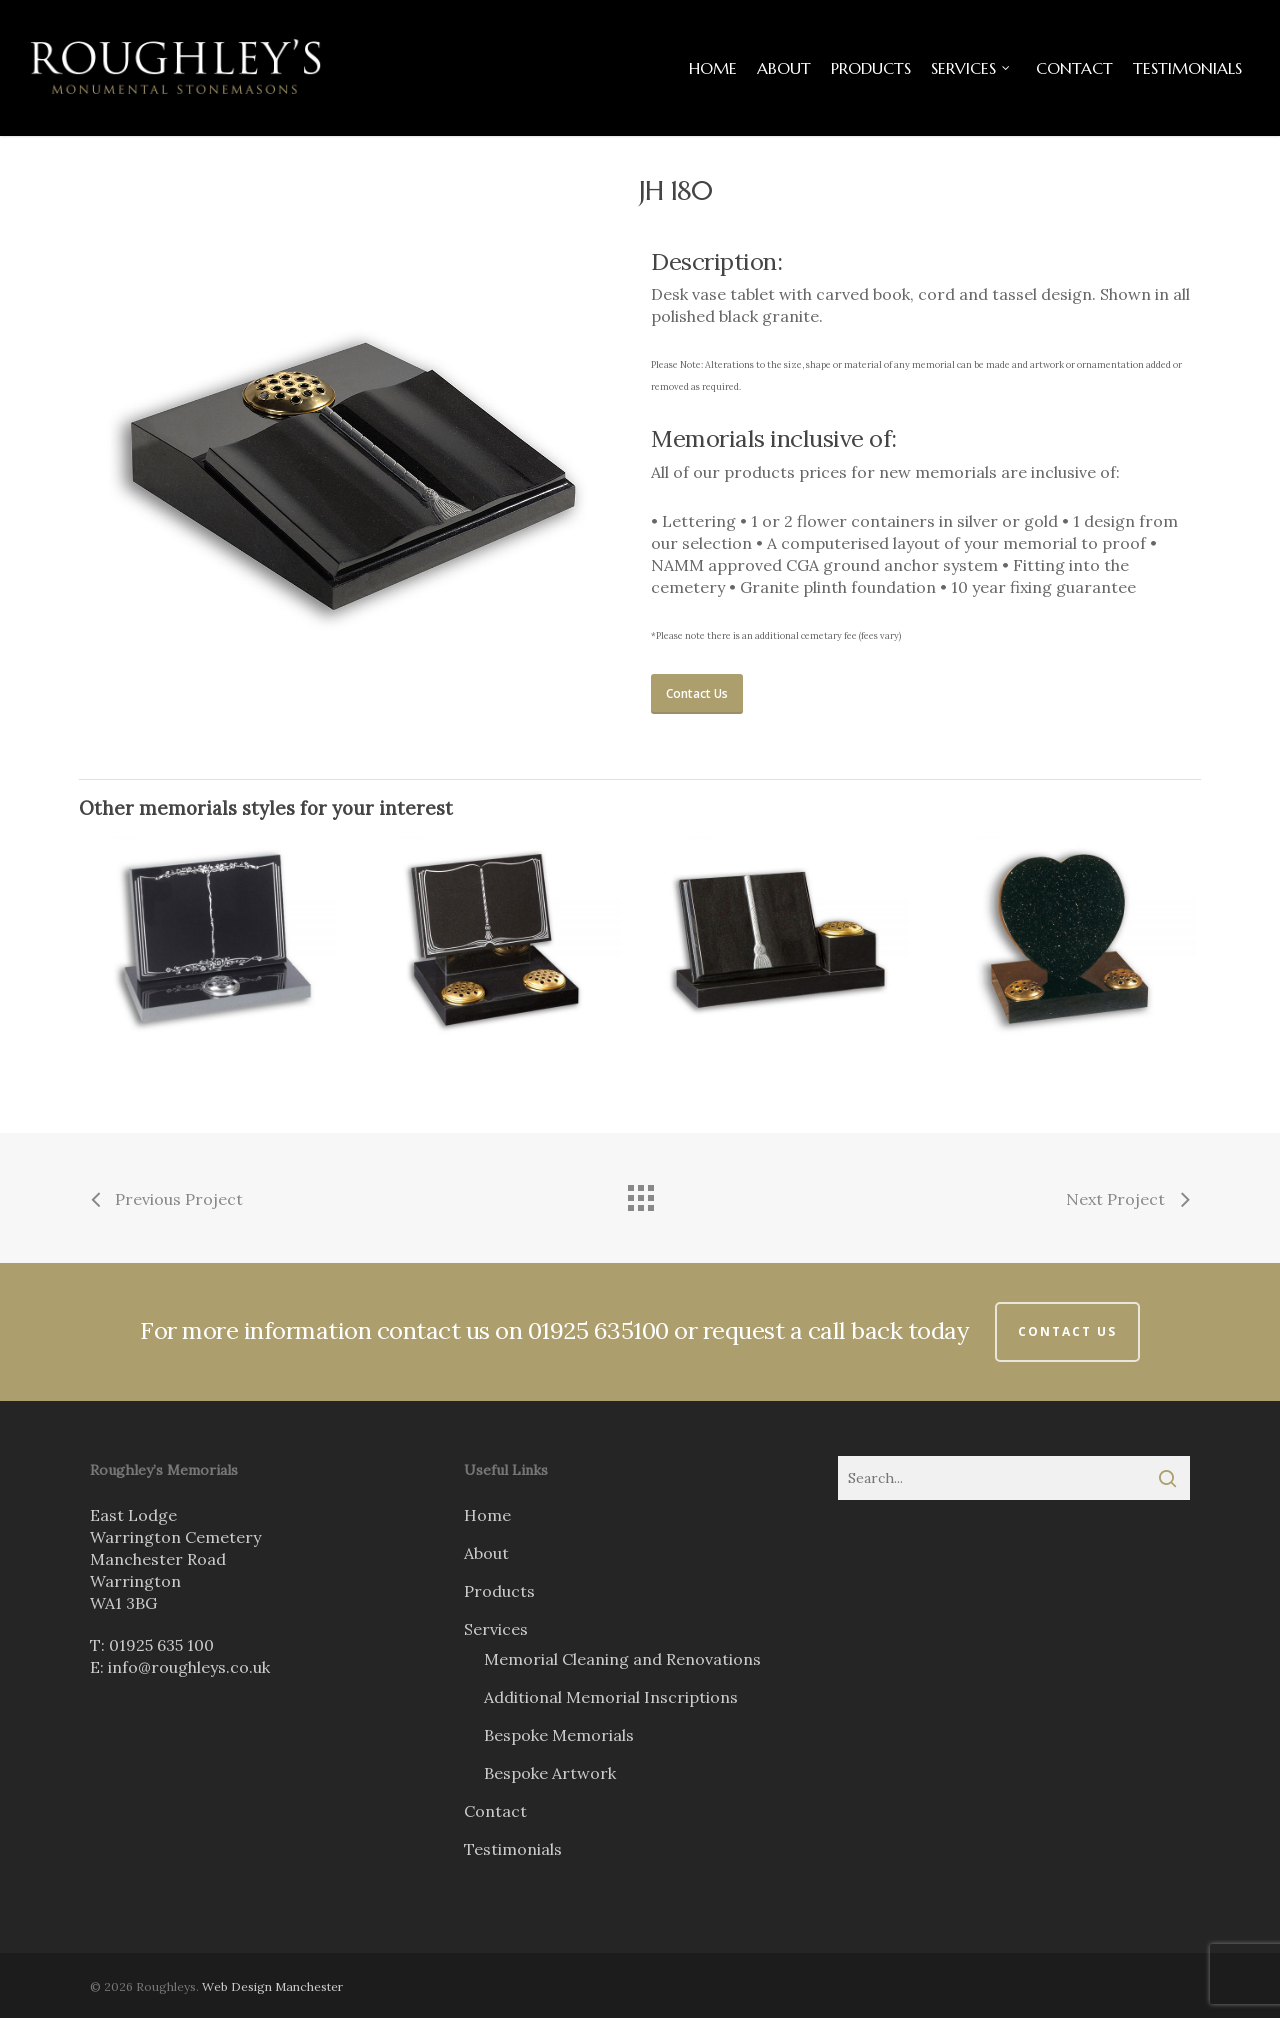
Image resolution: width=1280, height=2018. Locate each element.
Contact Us (1067, 1331)
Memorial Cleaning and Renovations (622, 1659)
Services (496, 1629)
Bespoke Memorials (559, 1735)
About (486, 1553)
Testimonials (513, 1849)
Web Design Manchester (272, 1986)
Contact (495, 1811)
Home (487, 1515)
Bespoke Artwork (550, 1773)
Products (499, 1591)
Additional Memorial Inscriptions (611, 1697)
